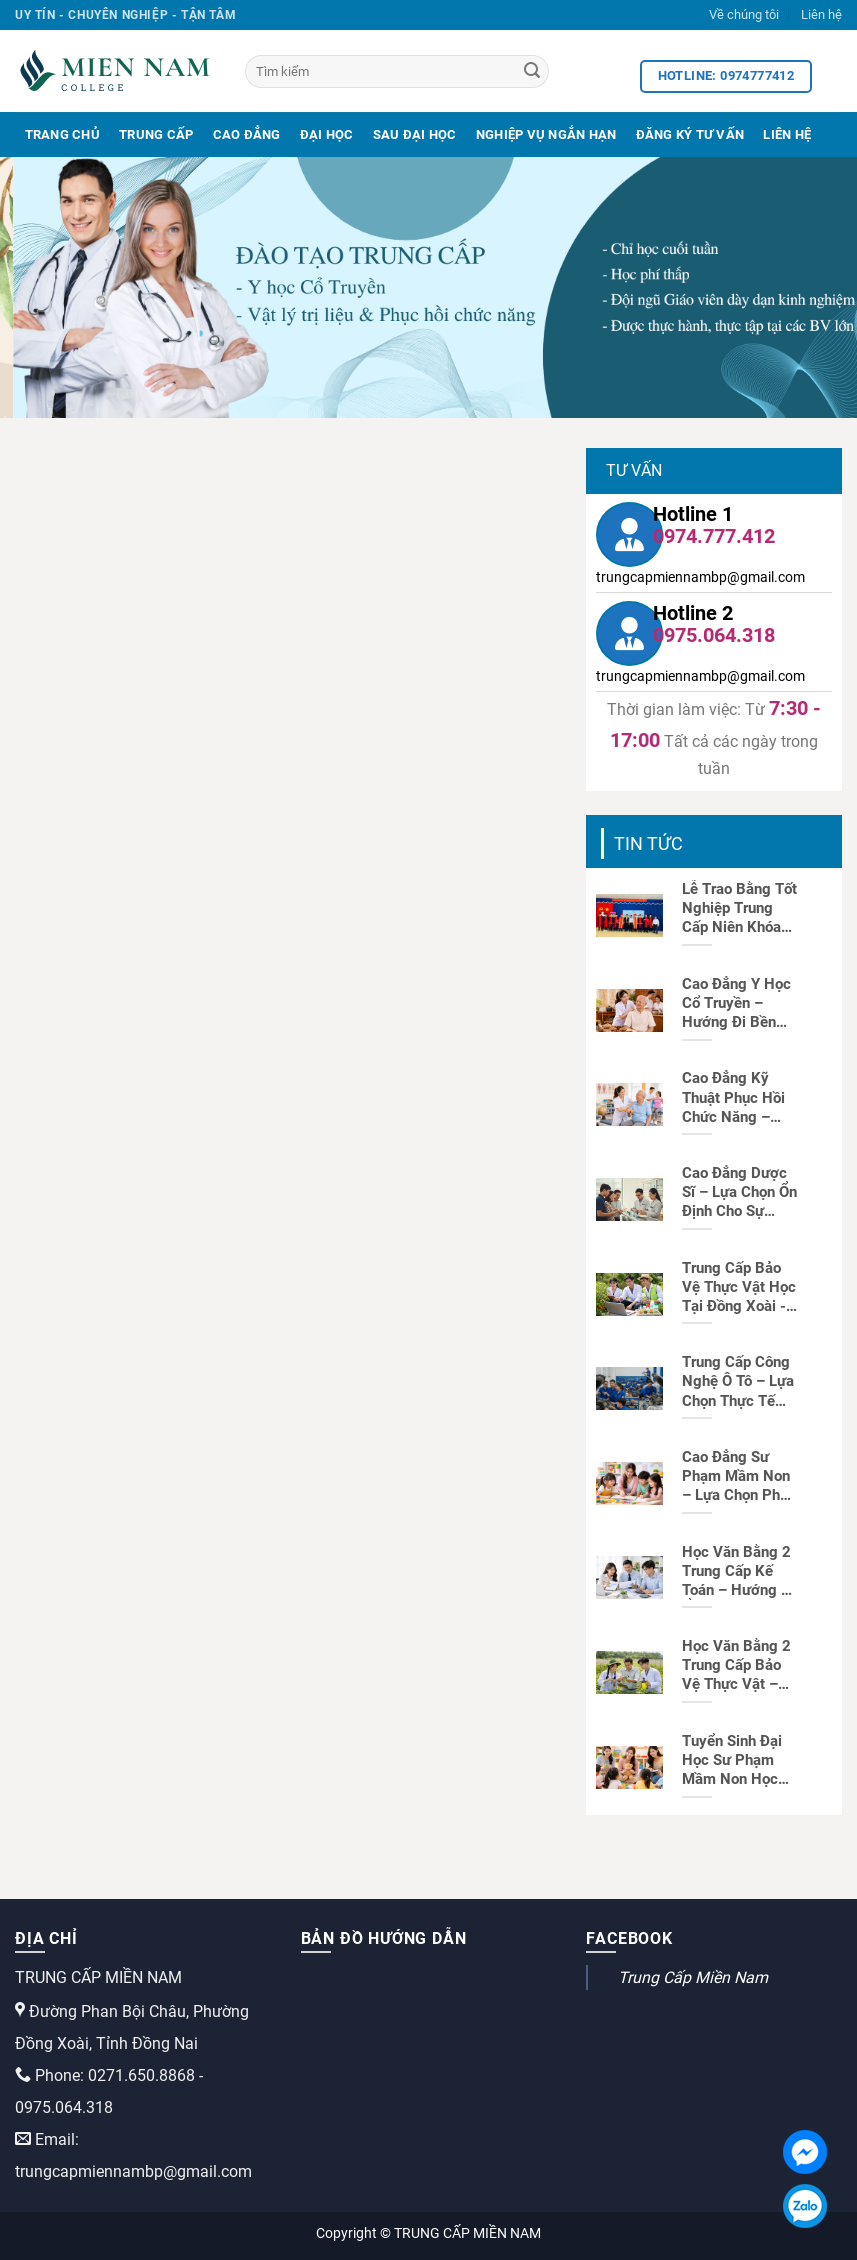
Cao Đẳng (247, 134)
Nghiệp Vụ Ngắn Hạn (546, 134)
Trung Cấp (156, 134)
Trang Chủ (62, 134)
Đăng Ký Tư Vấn (690, 134)
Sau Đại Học (415, 134)
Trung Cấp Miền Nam (693, 1977)
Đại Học (327, 134)
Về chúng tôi (744, 14)
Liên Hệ (787, 134)
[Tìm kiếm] (397, 71)
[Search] (532, 72)
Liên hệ (821, 14)
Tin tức (648, 843)
